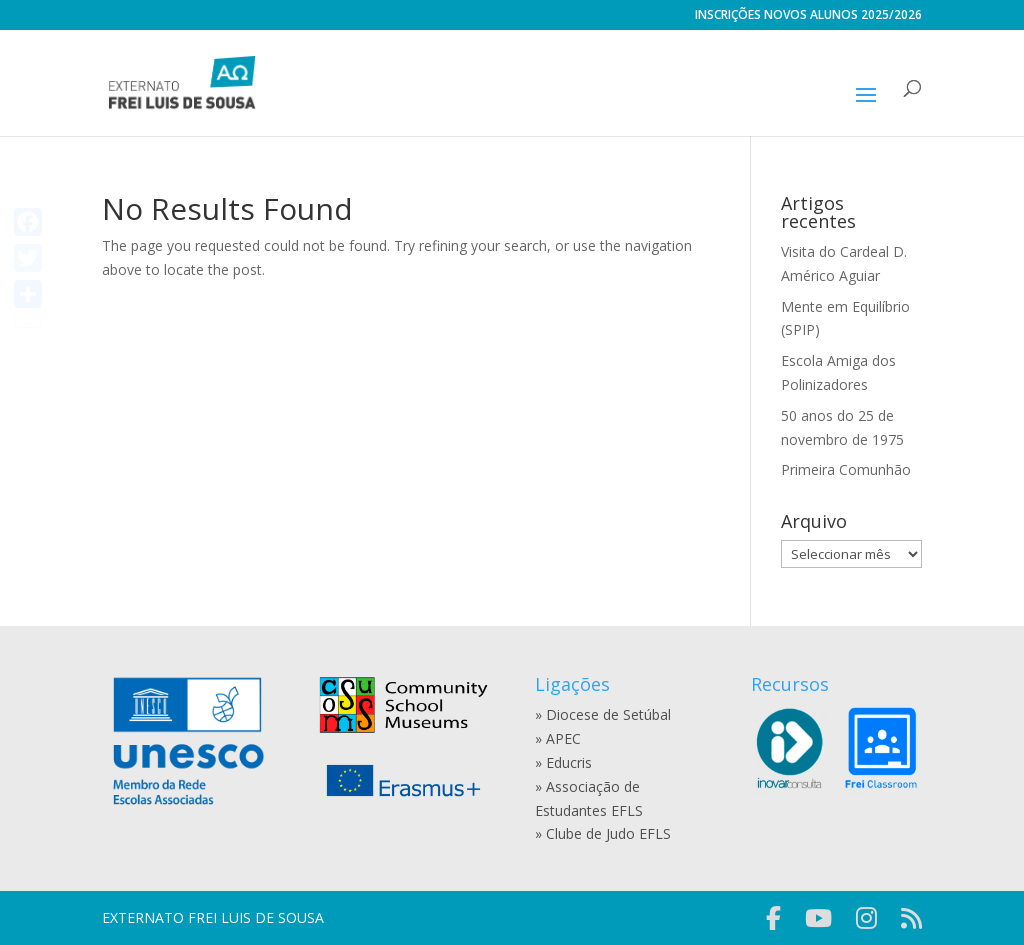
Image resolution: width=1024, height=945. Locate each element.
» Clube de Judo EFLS (603, 833)
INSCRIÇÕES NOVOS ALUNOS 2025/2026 (808, 16)
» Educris (563, 762)
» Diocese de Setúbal (603, 714)
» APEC (558, 738)
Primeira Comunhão (846, 469)
